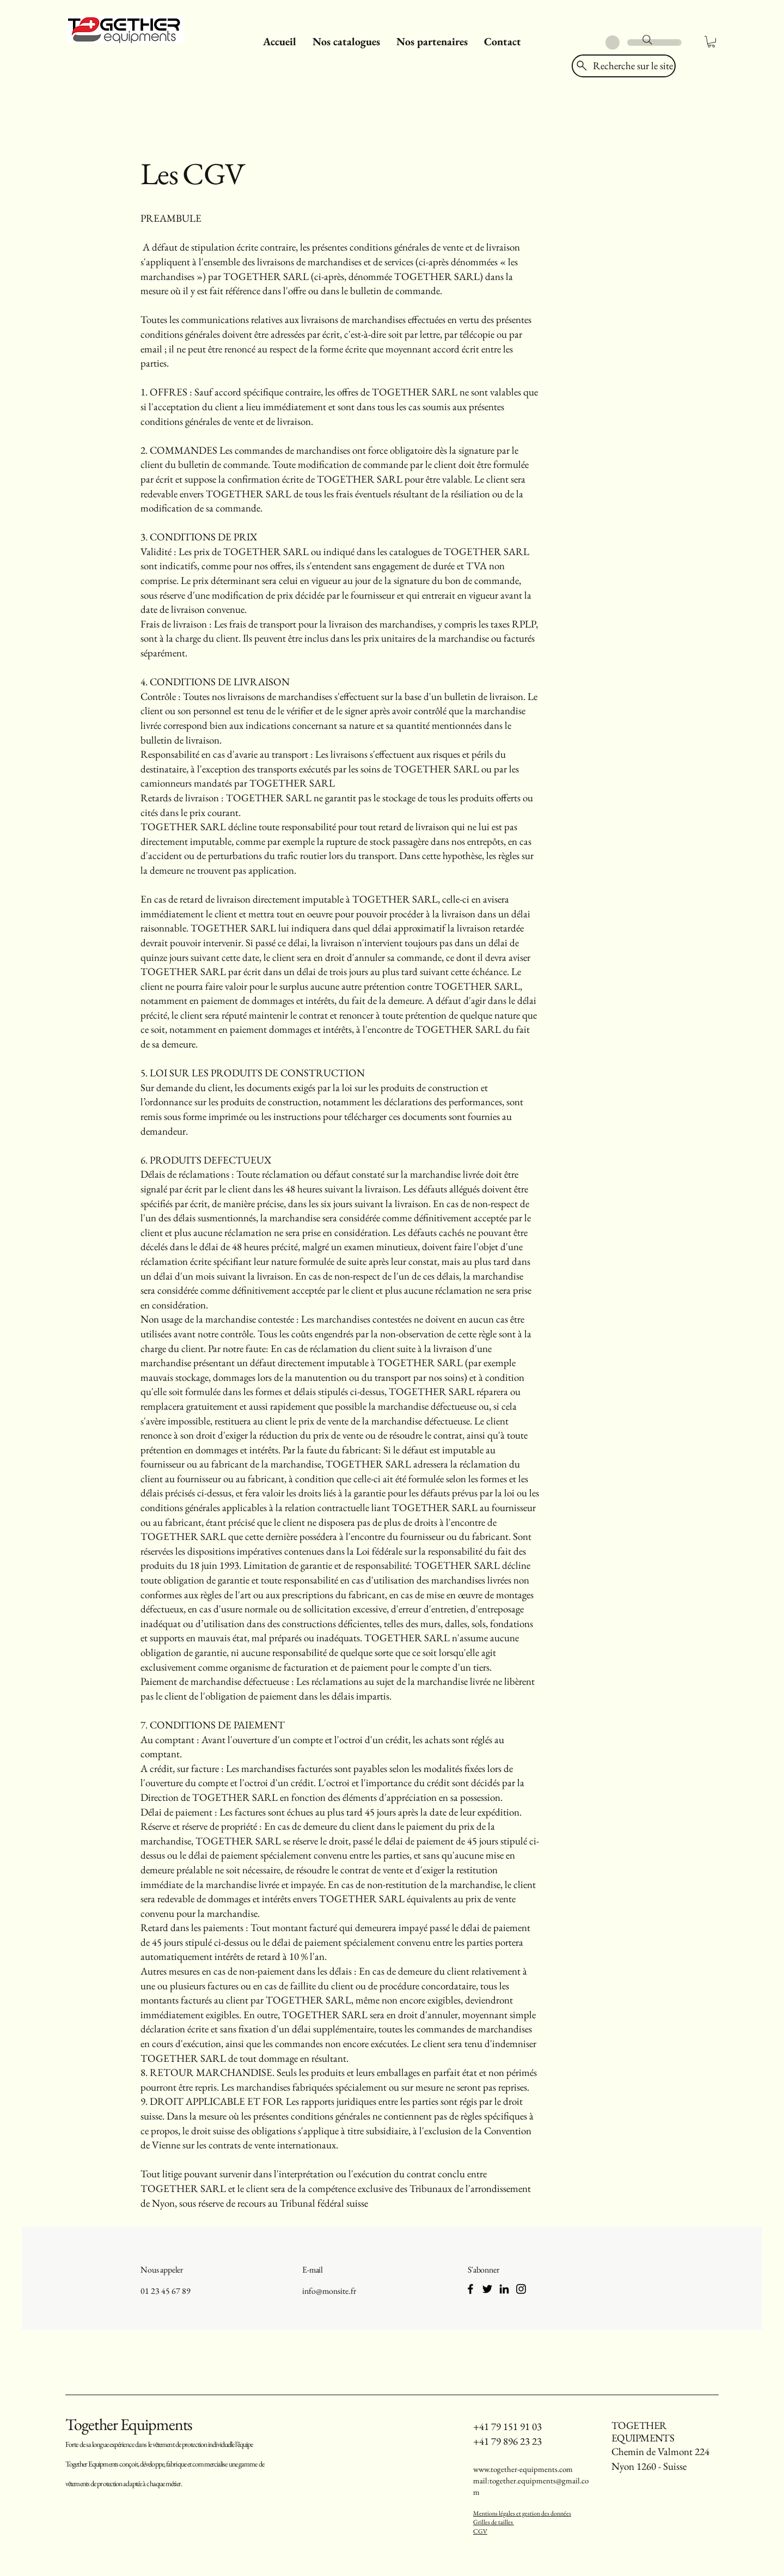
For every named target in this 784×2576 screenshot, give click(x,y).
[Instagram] (521, 2288)
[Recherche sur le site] (624, 65)
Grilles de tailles (493, 2522)
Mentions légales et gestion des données (522, 2513)
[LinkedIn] (504, 2288)
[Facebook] (470, 2288)
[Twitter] (487, 2288)
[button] (346, 41)
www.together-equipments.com (523, 2469)
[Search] (647, 39)
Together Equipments (128, 2424)
